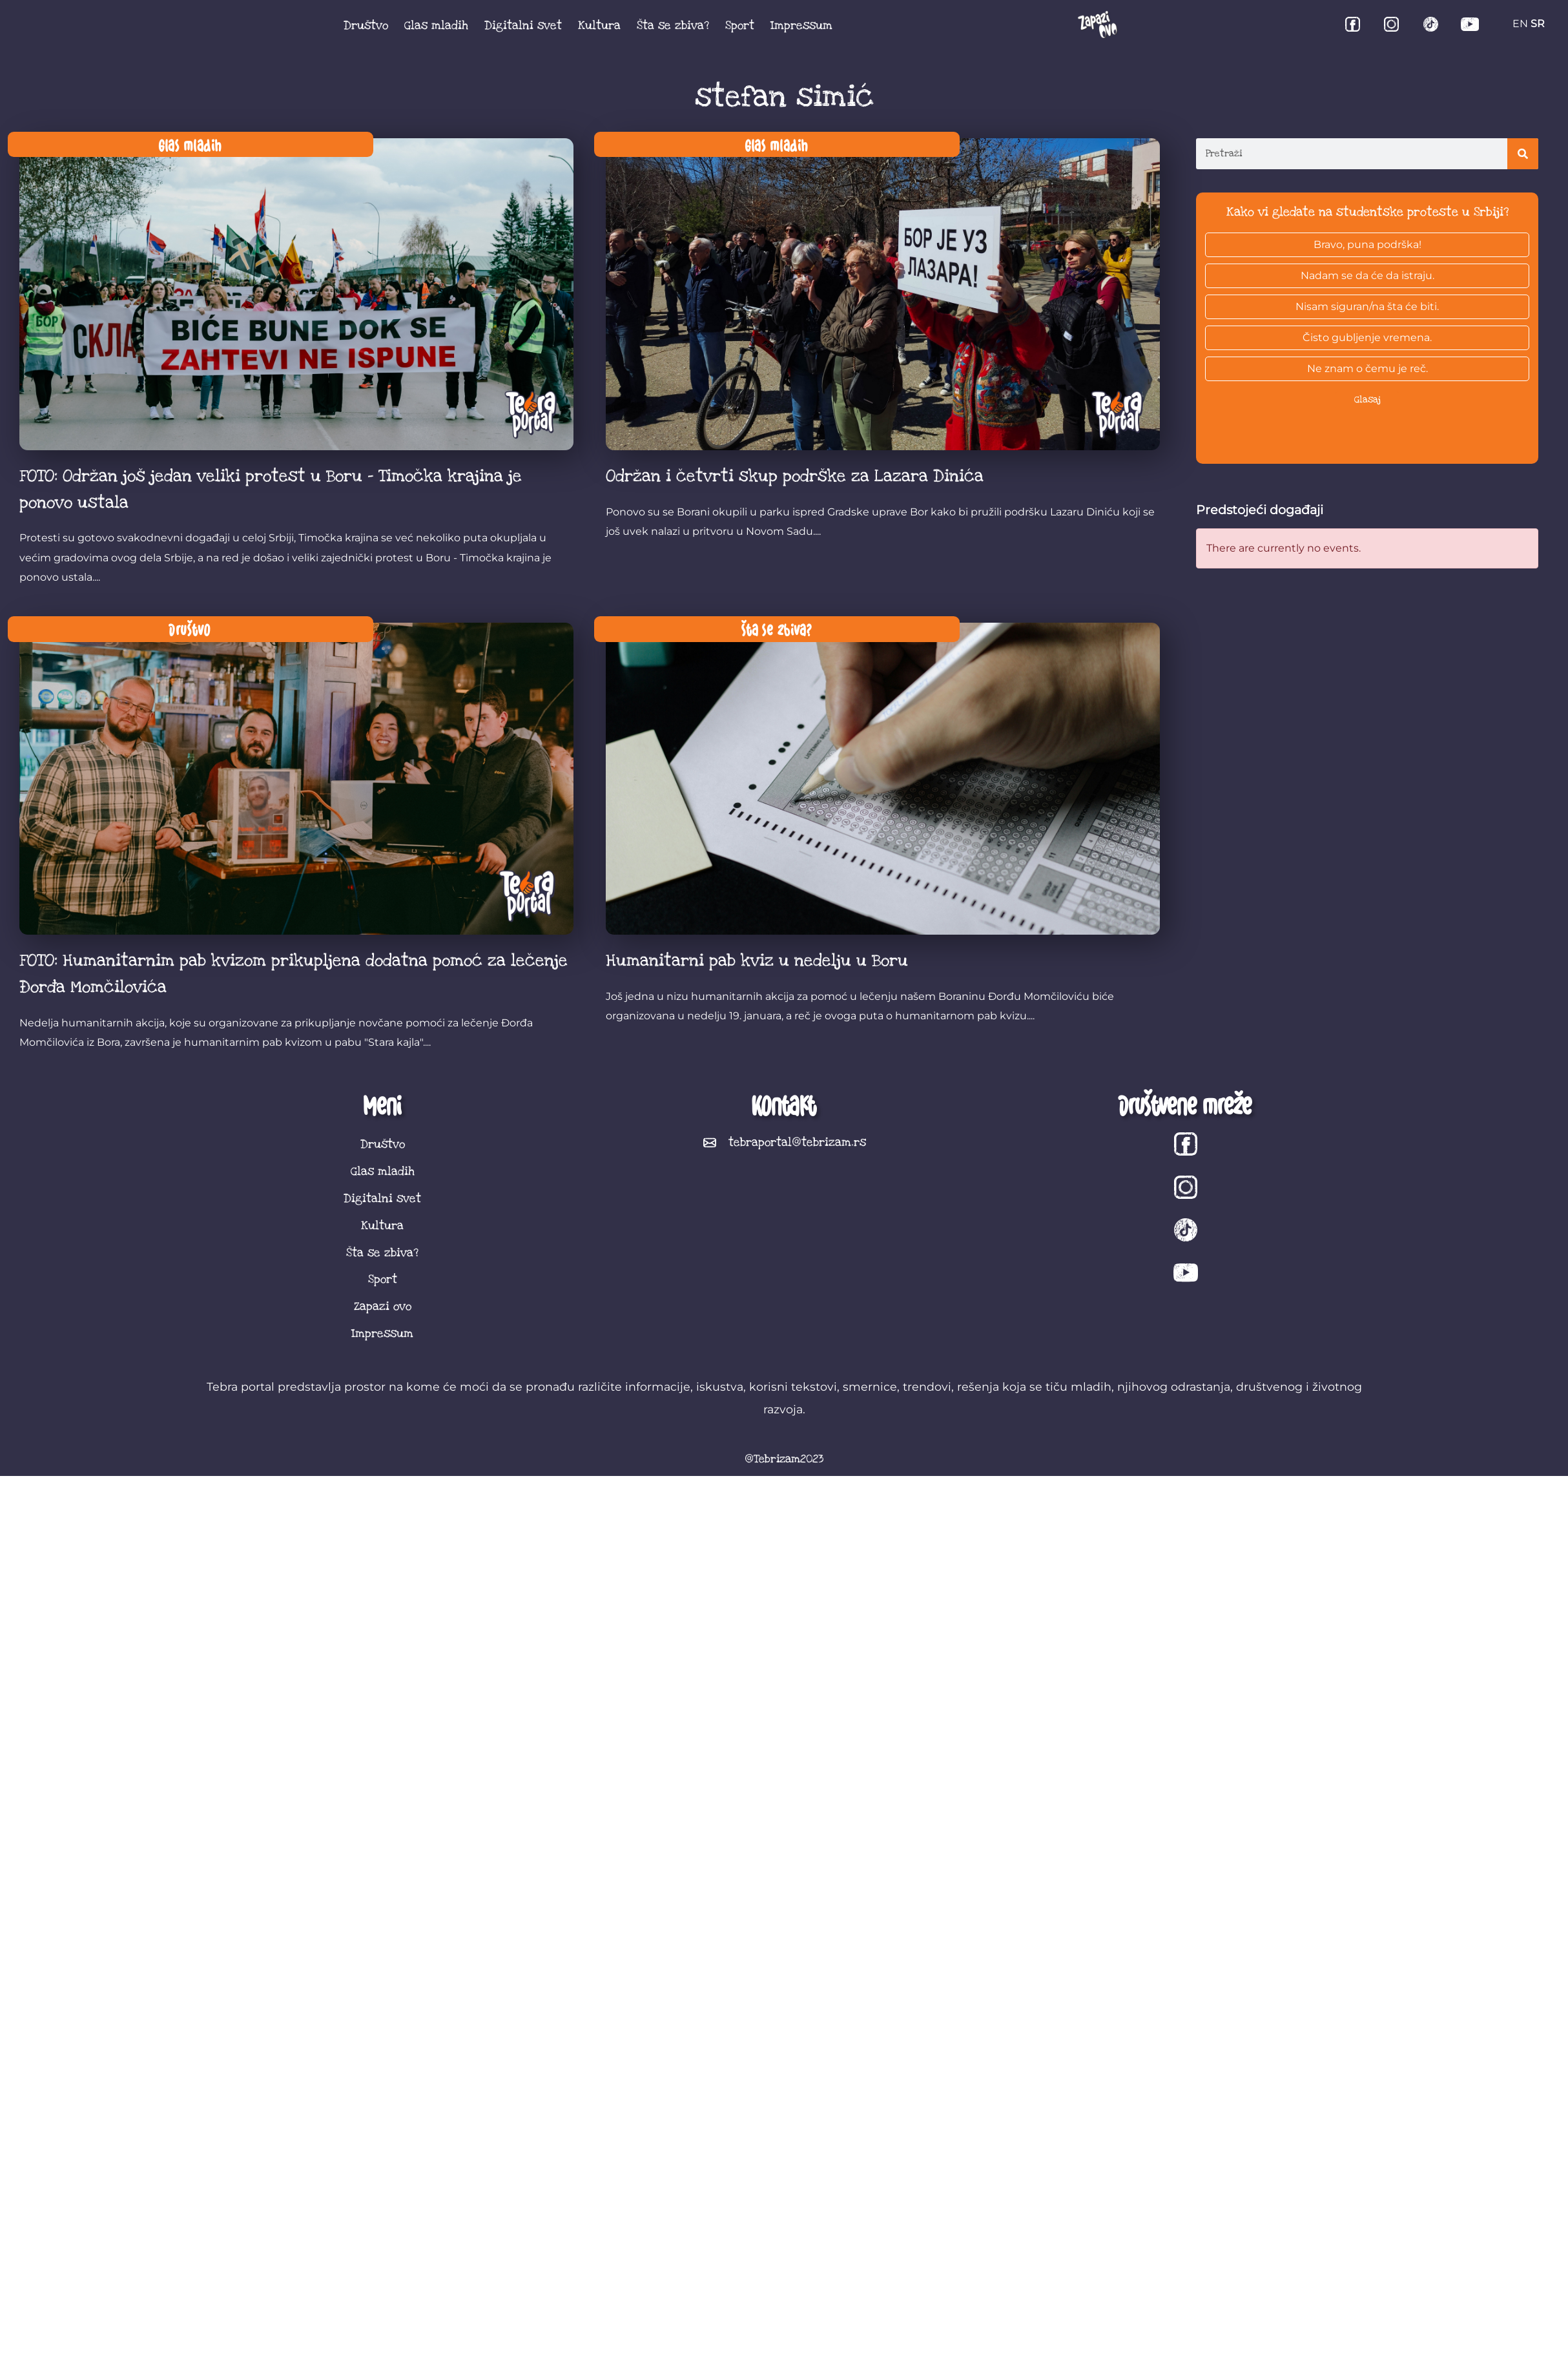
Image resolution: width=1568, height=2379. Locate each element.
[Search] (1522, 153)
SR (1538, 23)
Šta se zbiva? (673, 25)
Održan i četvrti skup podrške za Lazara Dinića (795, 476)
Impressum (801, 25)
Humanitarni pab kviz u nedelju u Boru (757, 960)
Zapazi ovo (382, 1306)
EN (1520, 23)
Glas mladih (436, 25)
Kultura (599, 25)
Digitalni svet (523, 25)
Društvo (366, 25)
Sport (739, 25)
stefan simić (784, 97)
